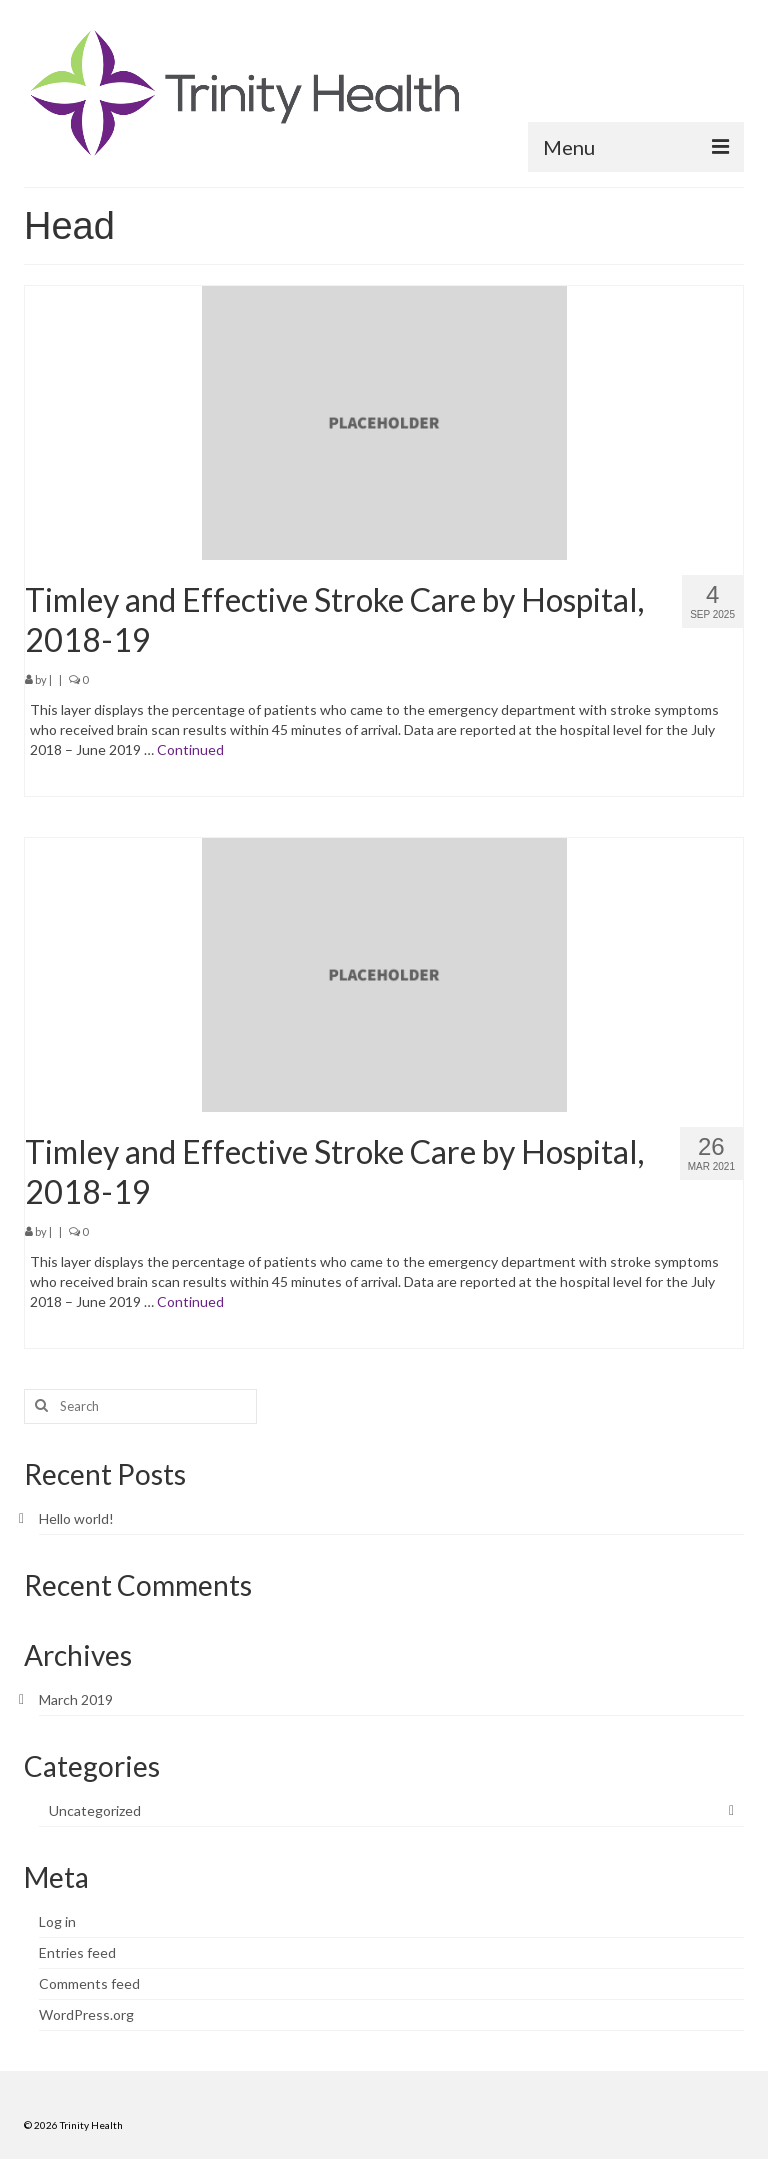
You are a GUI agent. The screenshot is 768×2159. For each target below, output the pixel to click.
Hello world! (76, 1518)
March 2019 (76, 1699)
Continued (190, 749)
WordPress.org (86, 2014)
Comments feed (89, 1983)
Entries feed (77, 1952)
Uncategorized (95, 1810)
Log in (57, 1921)
